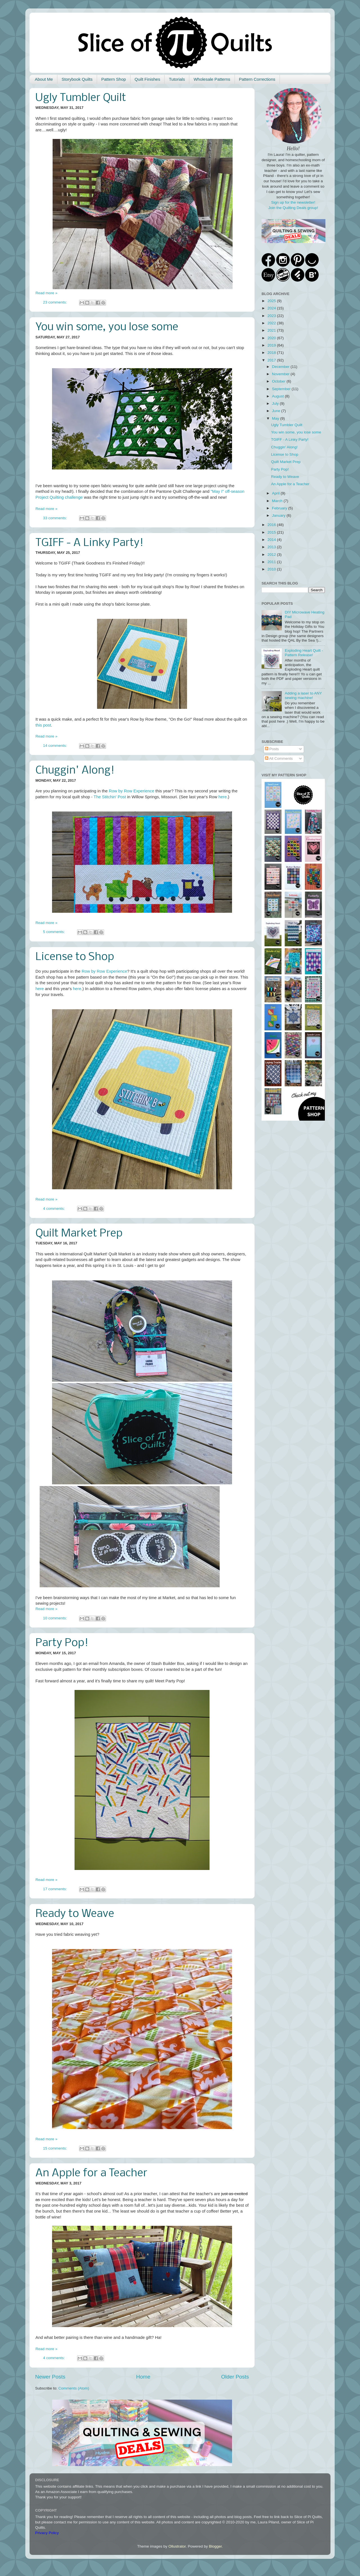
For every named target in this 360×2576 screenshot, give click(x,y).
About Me (44, 79)
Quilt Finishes (147, 79)
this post (43, 725)
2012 (272, 554)
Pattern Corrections (257, 79)
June (276, 411)
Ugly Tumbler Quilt (80, 98)
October (279, 381)
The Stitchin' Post (110, 797)
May (276, 418)
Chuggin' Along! (74, 770)
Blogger (215, 2546)
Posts (272, 749)
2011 (272, 562)
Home (143, 2377)
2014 (272, 540)
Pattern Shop (113, 79)
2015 (272, 532)
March (278, 501)
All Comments (279, 758)
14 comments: (55, 745)
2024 (272, 308)
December (281, 367)
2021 (272, 330)
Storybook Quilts (77, 79)
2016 (272, 525)
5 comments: (54, 932)
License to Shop (74, 957)
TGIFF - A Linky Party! (89, 543)
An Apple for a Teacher (91, 2173)
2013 (272, 547)
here (223, 797)
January (279, 515)
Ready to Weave (74, 1914)
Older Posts (235, 2377)
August (278, 396)
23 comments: (55, 302)
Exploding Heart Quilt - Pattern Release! (304, 652)
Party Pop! (61, 1643)
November (281, 374)
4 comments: (54, 1208)
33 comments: (55, 518)
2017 (272, 360)
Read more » (46, 293)
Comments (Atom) (73, 2388)
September (282, 389)
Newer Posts (50, 2377)
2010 (272, 569)
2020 (272, 338)
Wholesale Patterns (212, 79)
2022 (272, 323)
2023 (272, 316)
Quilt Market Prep (79, 1233)
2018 (272, 352)
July (276, 403)
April (276, 493)
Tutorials (177, 79)
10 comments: (55, 1618)
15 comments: (55, 2148)
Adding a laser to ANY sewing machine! (303, 695)
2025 (272, 301)
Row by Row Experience (131, 791)
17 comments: (55, 1889)
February (280, 508)
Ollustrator (177, 2546)
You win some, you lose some (106, 327)
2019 (272, 345)
